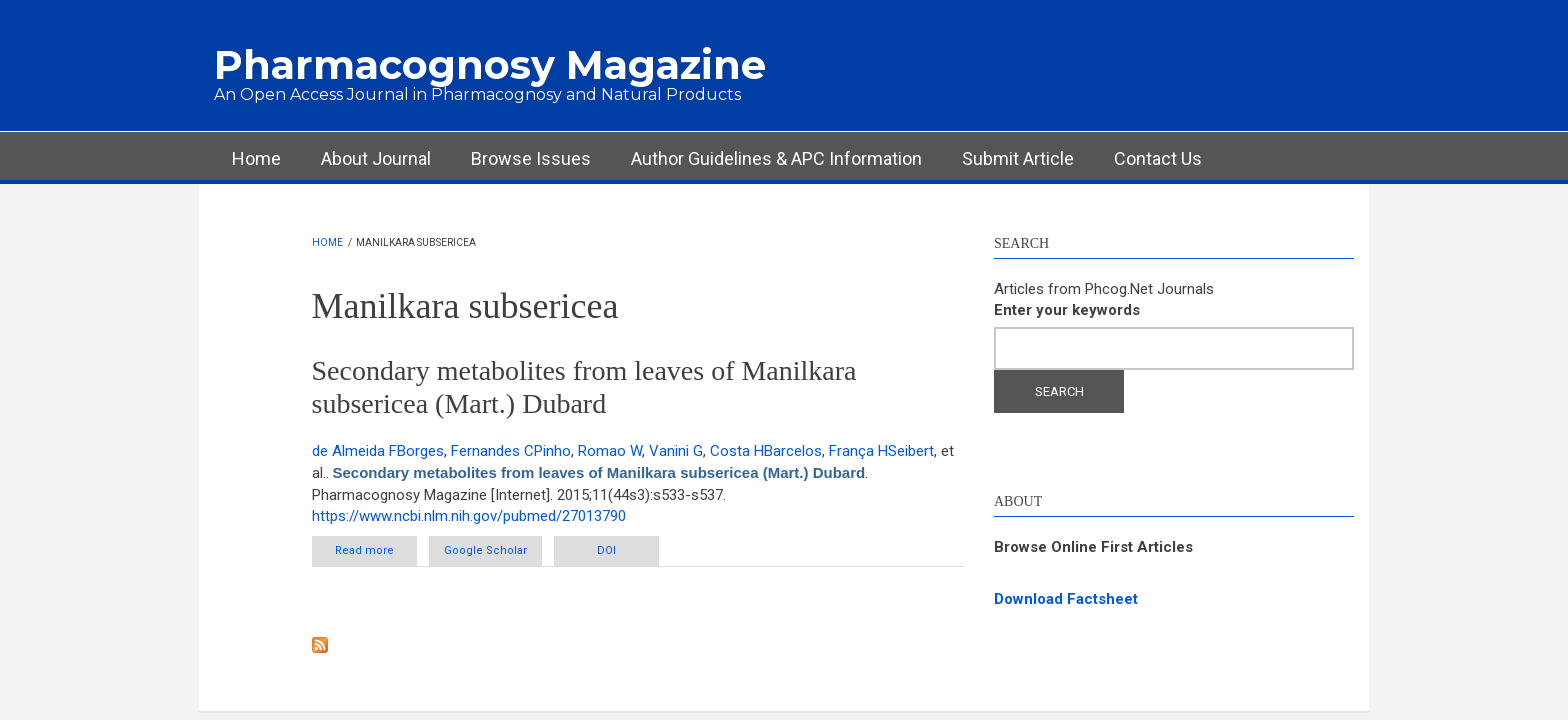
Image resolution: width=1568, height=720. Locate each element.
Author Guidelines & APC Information (776, 158)
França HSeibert (881, 451)
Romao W (610, 451)
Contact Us (1158, 158)
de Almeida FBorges (378, 451)
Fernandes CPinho (511, 451)
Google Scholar (485, 550)
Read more (376, 550)
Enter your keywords (1067, 310)
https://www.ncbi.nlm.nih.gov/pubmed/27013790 (469, 516)
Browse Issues (531, 158)
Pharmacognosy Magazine (490, 64)
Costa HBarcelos (766, 451)
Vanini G (676, 451)
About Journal (376, 158)
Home (256, 158)
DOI (606, 550)
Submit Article (1018, 158)
